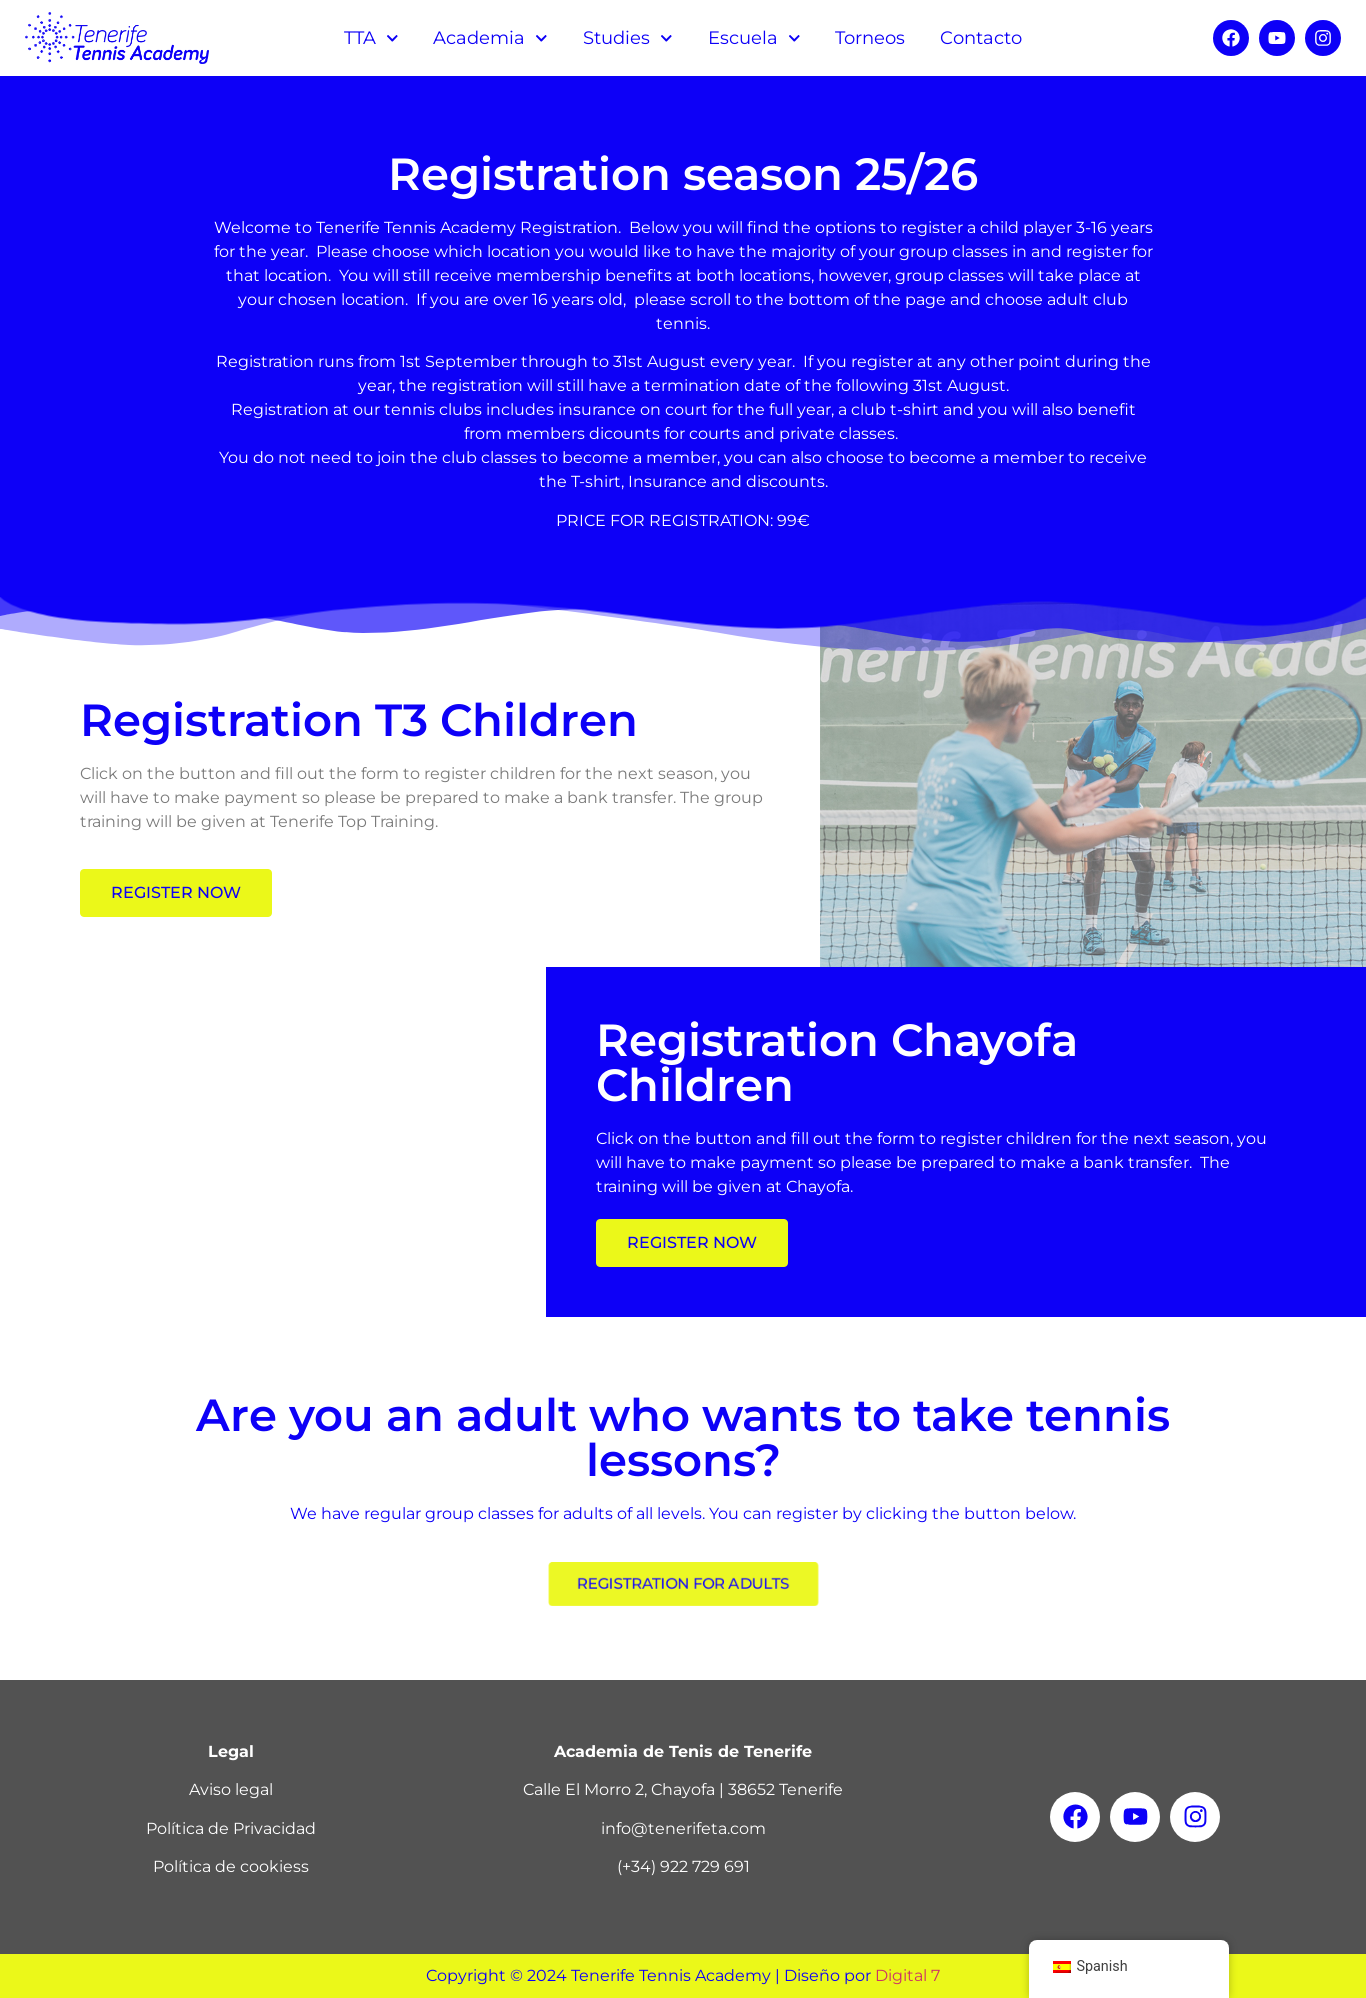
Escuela (754, 38)
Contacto (981, 38)
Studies (628, 38)
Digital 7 (907, 1975)
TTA (371, 38)
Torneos (870, 38)
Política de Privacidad (231, 1828)
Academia (490, 38)
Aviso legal (231, 1789)
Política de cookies (227, 1866)
